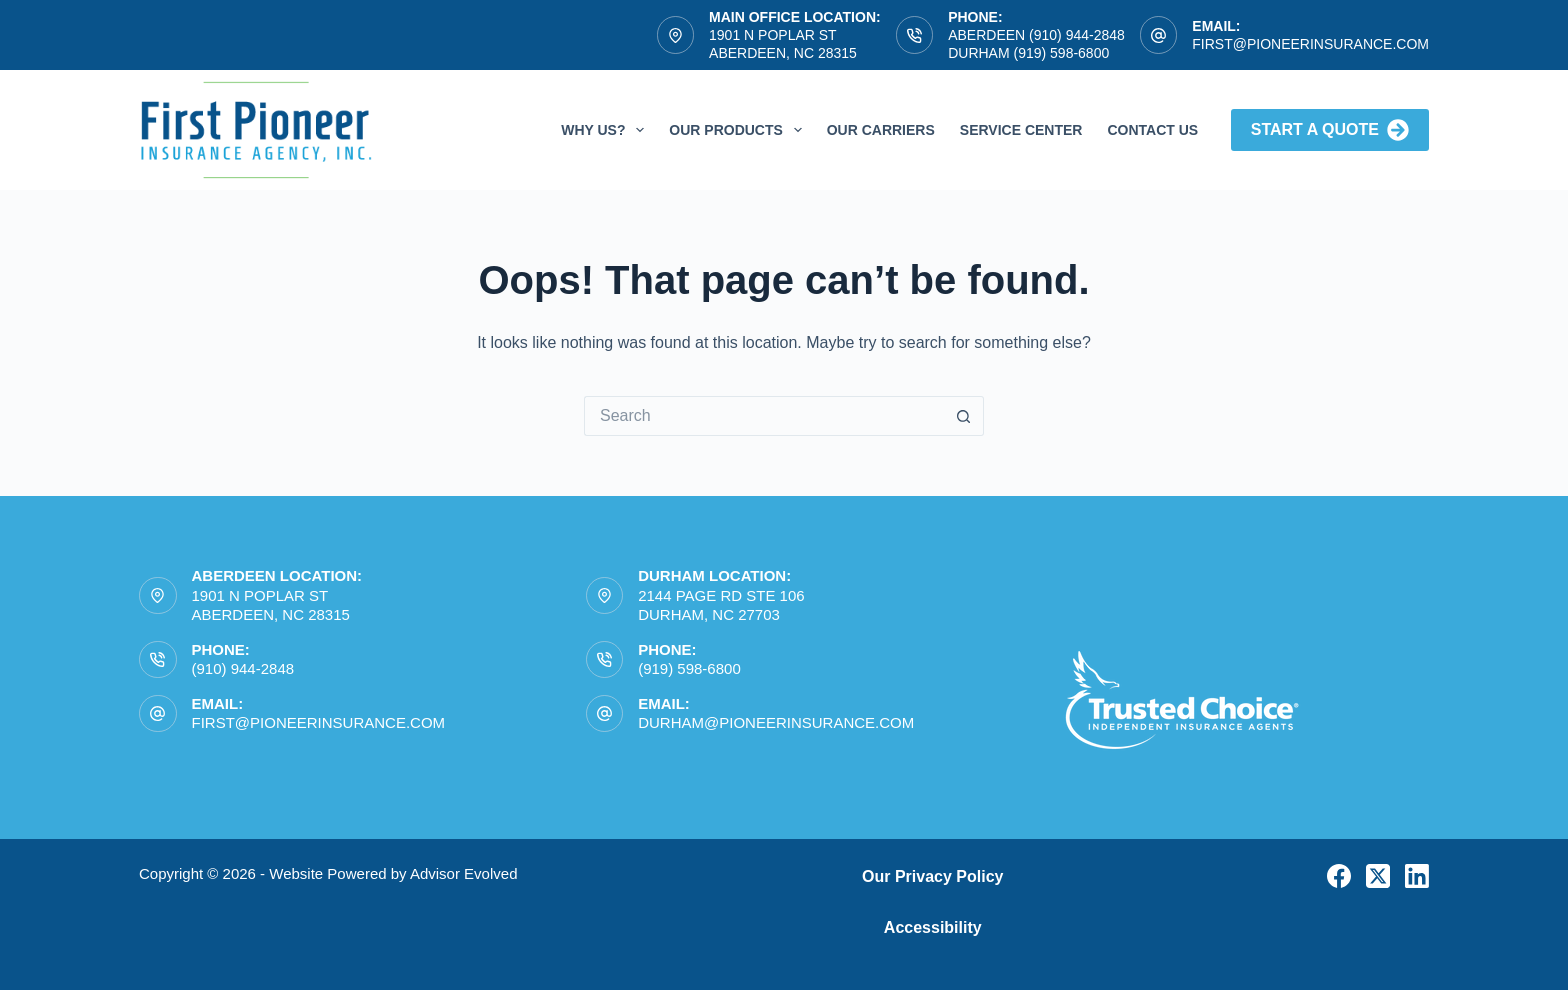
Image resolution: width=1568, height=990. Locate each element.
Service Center (1021, 130)
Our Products (739, 130)
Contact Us (1152, 130)
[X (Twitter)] (1378, 876)
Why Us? (606, 130)
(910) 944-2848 (243, 668)
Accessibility (933, 927)
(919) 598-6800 (689, 668)
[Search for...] (764, 416)
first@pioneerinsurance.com (1310, 44)
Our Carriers (881, 130)
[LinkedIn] (1417, 876)
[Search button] (964, 416)
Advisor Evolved (464, 873)
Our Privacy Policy (932, 876)
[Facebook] (1339, 876)
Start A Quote (1330, 130)
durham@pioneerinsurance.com (776, 722)
